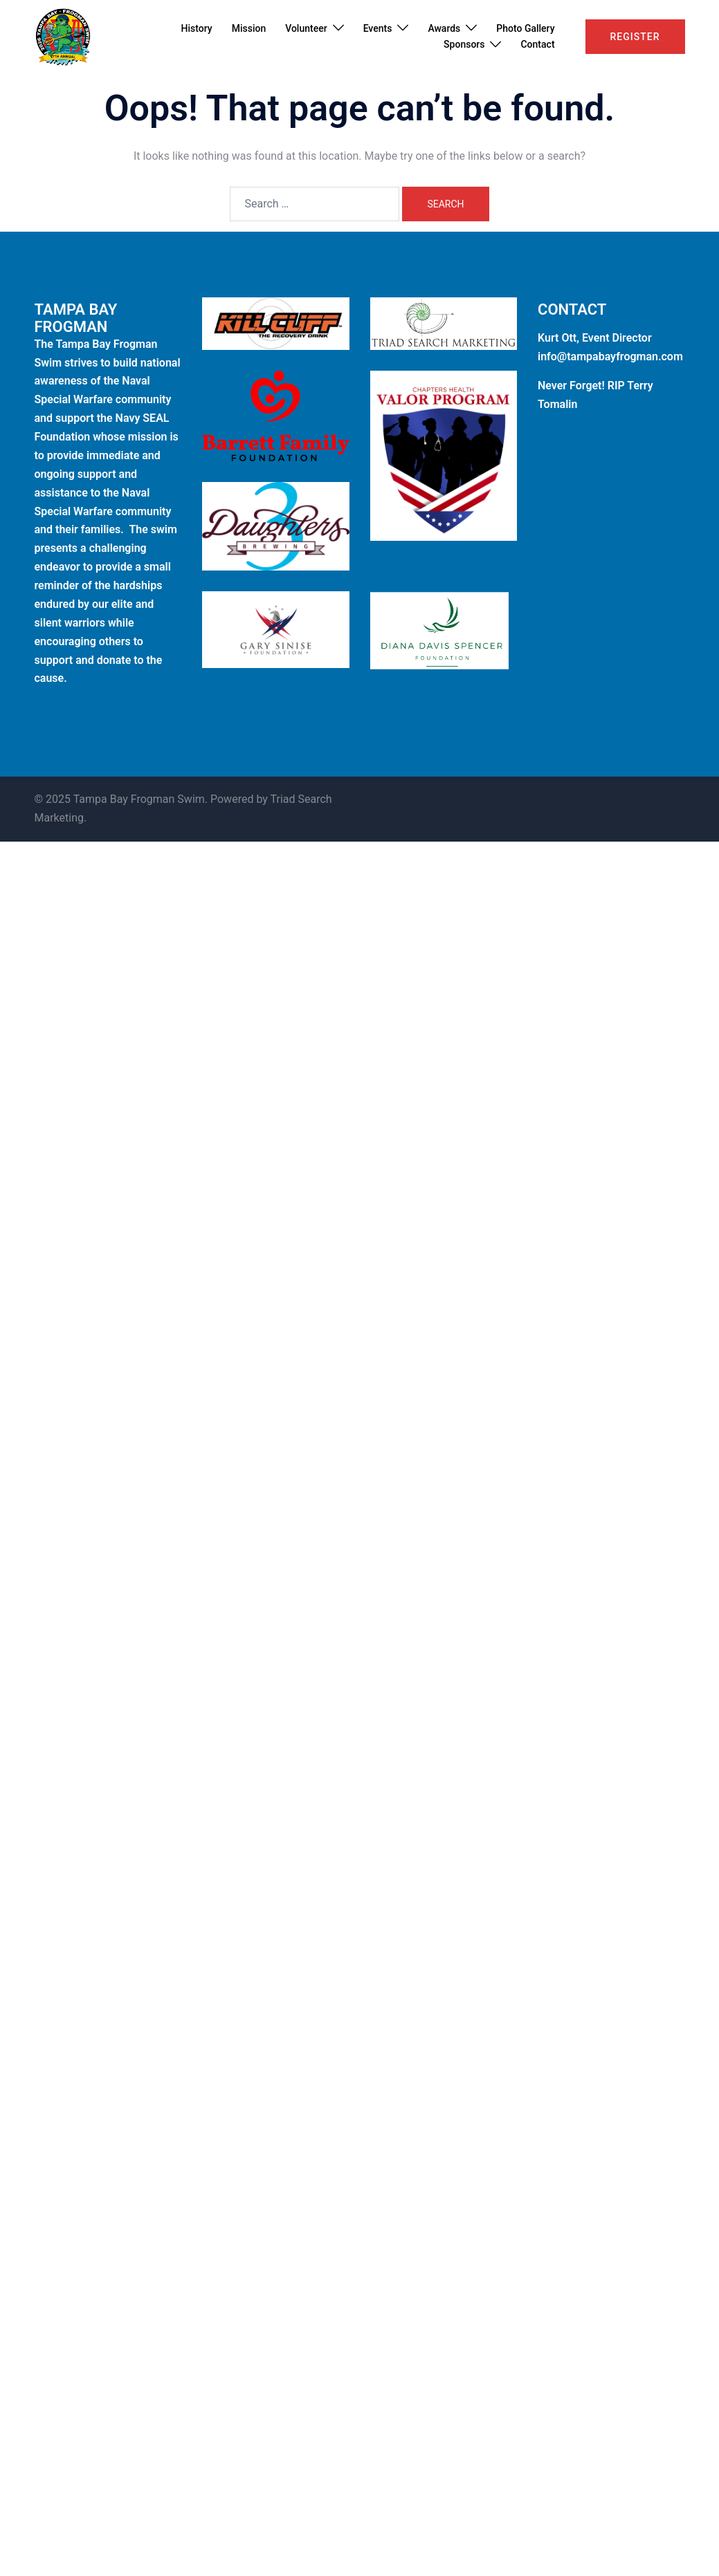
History (196, 28)
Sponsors (464, 44)
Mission (249, 28)
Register (635, 36)
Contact (537, 44)
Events (377, 28)
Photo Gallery (525, 28)
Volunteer (306, 28)
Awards (444, 28)
